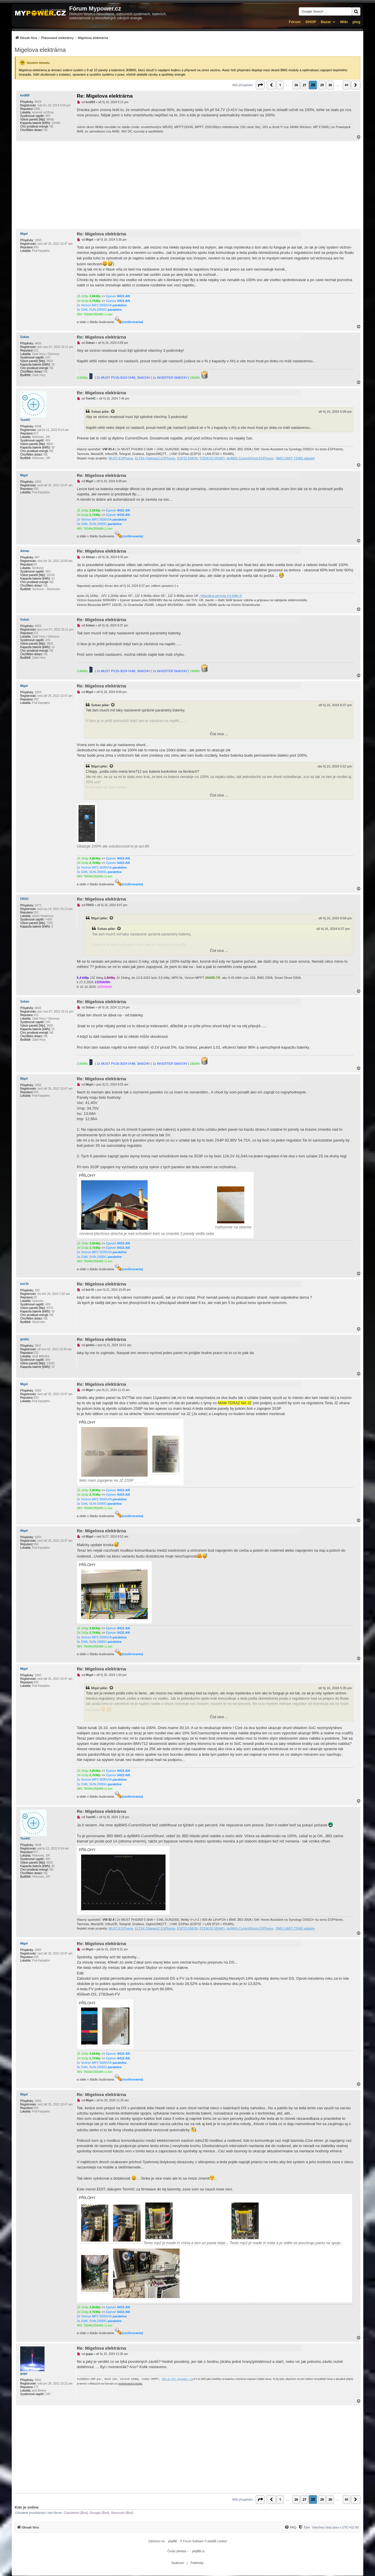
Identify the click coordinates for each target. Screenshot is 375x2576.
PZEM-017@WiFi (212, 458)
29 (322, 85)
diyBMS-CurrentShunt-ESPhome (249, 458)
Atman (24, 551)
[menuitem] (61, 37)
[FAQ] (290, 2527)
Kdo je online (27, 2507)
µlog (356, 22)
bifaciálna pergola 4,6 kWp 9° (222, 595)
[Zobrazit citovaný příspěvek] (113, 411)
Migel (24, 233)
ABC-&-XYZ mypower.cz (177, 2379)
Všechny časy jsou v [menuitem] (335, 2527)
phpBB (172, 2541)
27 (304, 85)
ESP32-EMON (187, 458)
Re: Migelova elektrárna (105, 96)
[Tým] (304, 2527)
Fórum (295, 22)
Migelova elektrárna (40, 50)
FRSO (24, 899)
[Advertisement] (187, 185)
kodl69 (25, 95)
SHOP (310, 22)
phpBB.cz (198, 2551)
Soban (24, 337)
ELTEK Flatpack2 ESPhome (155, 458)
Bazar (326, 22)
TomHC (25, 420)
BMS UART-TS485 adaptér (295, 458)
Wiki (344, 22)
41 (346, 85)
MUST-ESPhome (121, 458)
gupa (23, 2373)
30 (330, 85)
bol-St (24, 1284)
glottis (24, 1339)
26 (296, 85)
